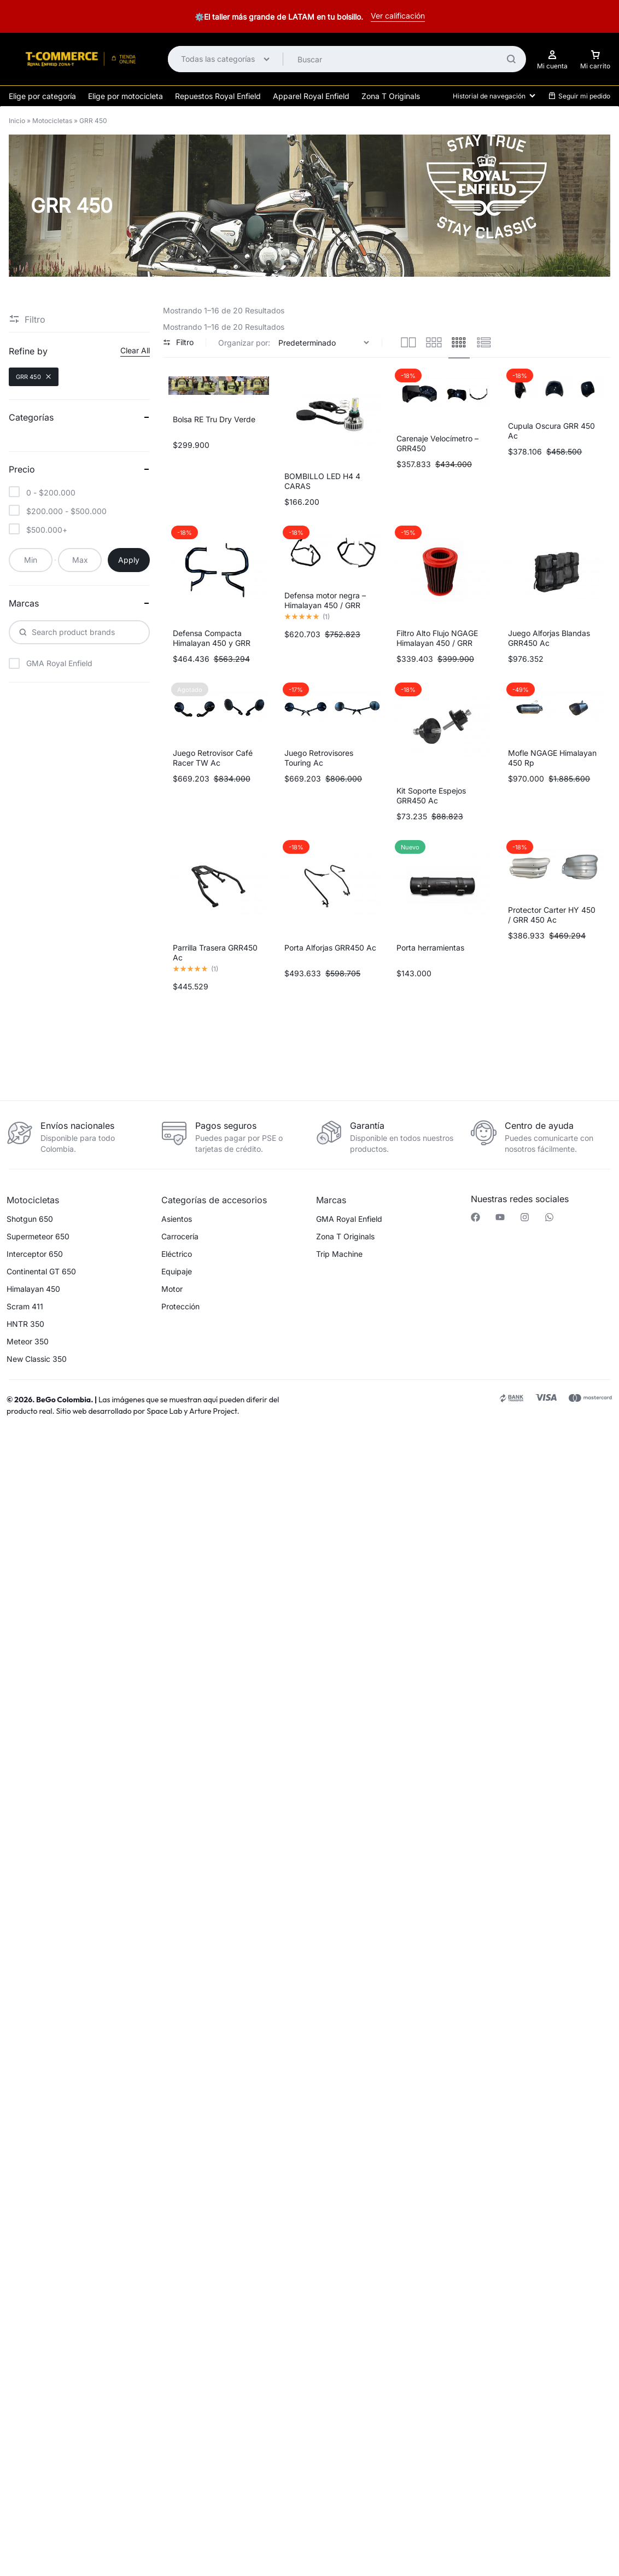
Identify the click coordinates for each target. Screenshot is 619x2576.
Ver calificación (398, 15)
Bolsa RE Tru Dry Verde (214, 419)
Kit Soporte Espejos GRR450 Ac (431, 795)
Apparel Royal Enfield (311, 96)
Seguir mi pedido (579, 96)
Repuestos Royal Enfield (218, 96)
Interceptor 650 (35, 1254)
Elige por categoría (42, 96)
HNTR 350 (25, 1324)
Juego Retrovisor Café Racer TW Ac (213, 757)
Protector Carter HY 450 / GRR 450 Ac (551, 914)
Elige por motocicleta (125, 96)
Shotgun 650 (30, 1219)
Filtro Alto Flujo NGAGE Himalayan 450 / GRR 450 (437, 642)
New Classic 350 (37, 1359)
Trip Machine (339, 1254)
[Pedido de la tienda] (325, 342)
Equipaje (176, 1271)
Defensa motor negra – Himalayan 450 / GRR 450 (325, 605)
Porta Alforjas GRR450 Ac (330, 947)
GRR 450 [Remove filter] (33, 377)
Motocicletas (52, 120)
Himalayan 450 (33, 1289)
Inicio (17, 120)
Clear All (135, 350)
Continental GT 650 (41, 1271)
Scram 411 (25, 1306)
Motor (172, 1289)
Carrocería (179, 1236)
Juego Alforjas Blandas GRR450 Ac (549, 638)
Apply (128, 559)
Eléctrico (176, 1254)
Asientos (176, 1219)
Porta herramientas (430, 947)
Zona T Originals (390, 96)
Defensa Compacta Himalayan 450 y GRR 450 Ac (211, 642)
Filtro (178, 342)
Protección (180, 1306)
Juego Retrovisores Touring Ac (318, 757)
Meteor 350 (28, 1341)
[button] (155, 1457)
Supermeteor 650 (38, 1236)
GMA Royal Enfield (349, 1219)
